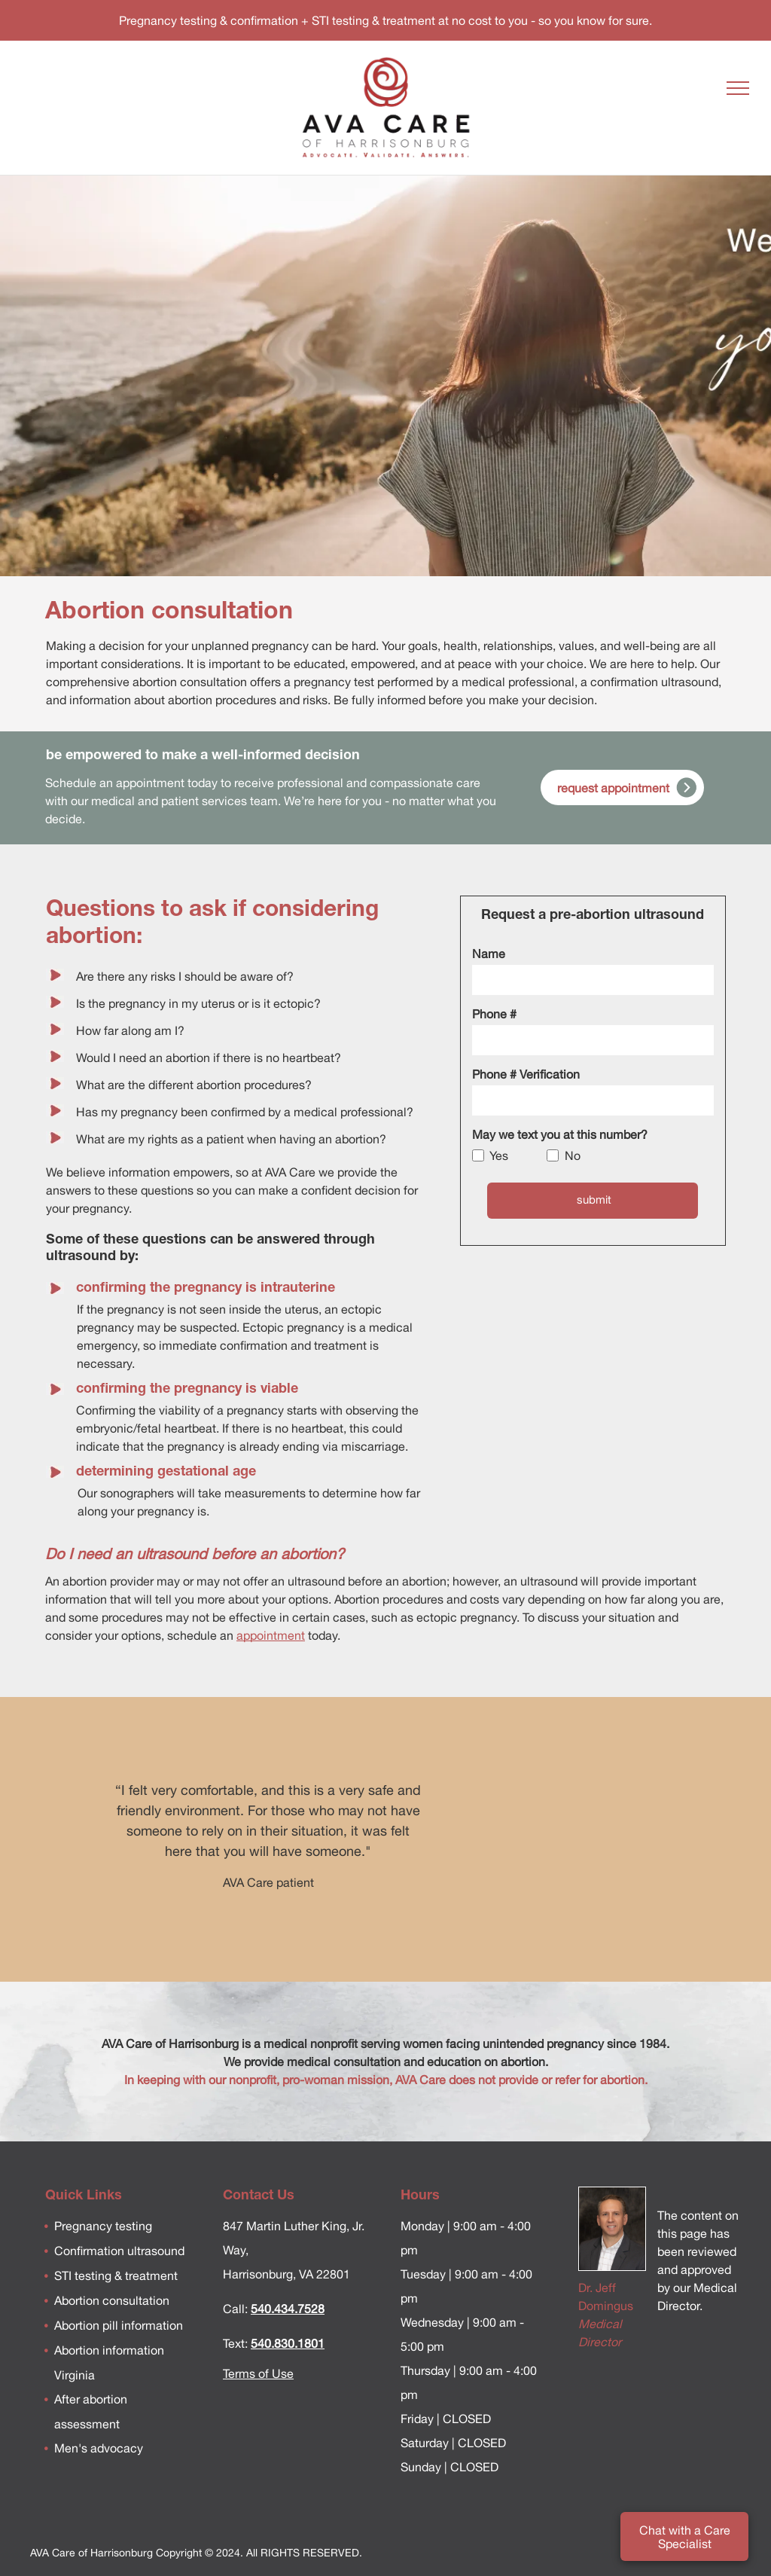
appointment (270, 1635)
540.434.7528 (288, 2308)
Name (488, 953)
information (150, 2325)
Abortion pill (86, 2325)
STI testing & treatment (116, 2275)
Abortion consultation (111, 2300)
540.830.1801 (288, 2343)
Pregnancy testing (103, 2226)
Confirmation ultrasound (119, 2250)
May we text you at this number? (560, 1134)
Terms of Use (258, 2373)
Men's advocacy (98, 2448)
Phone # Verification (526, 1074)
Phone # (494, 1014)
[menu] (737, 88)
